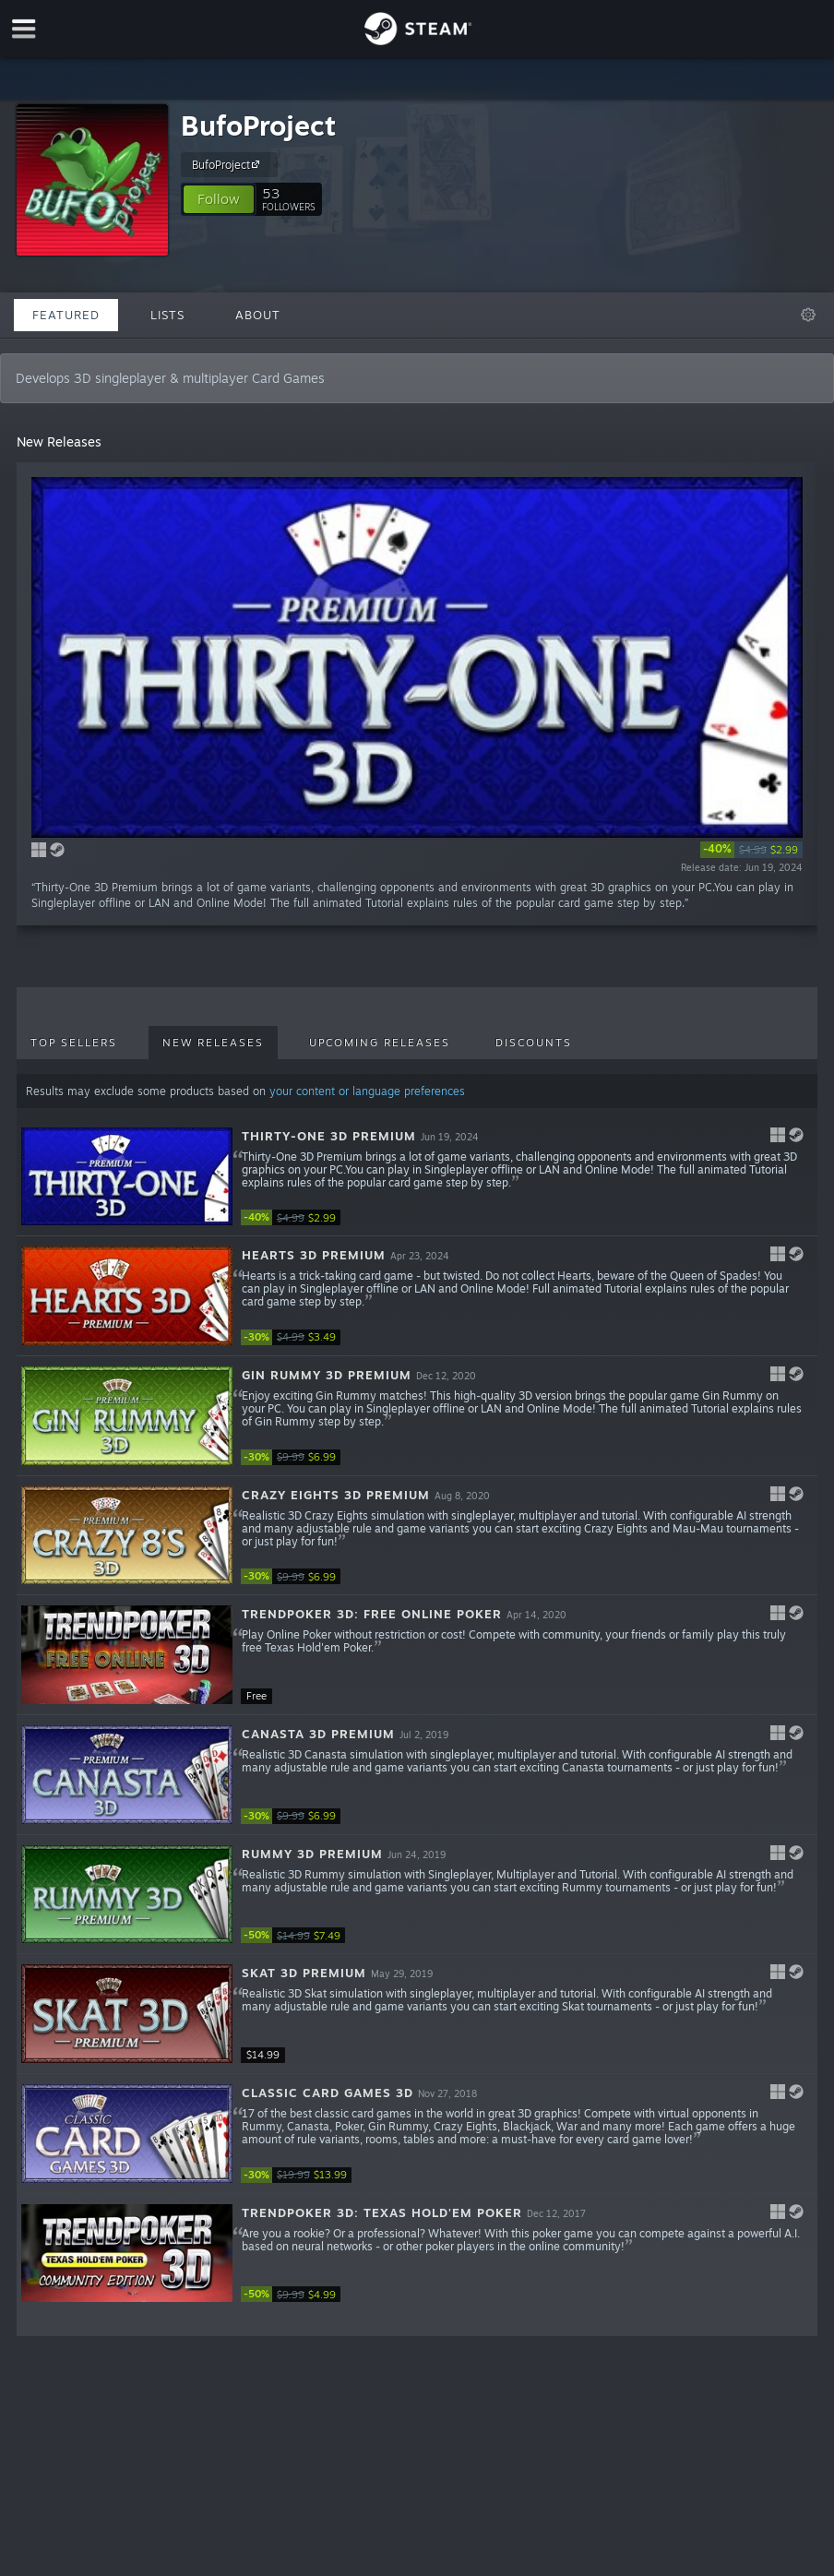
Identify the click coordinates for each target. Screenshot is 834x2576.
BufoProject (258, 125)
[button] (218, 199)
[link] (751, 849)
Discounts (533, 1042)
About (257, 314)
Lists (167, 314)
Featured (66, 314)
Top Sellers (73, 1042)
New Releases (213, 1042)
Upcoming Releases (379, 1042)
